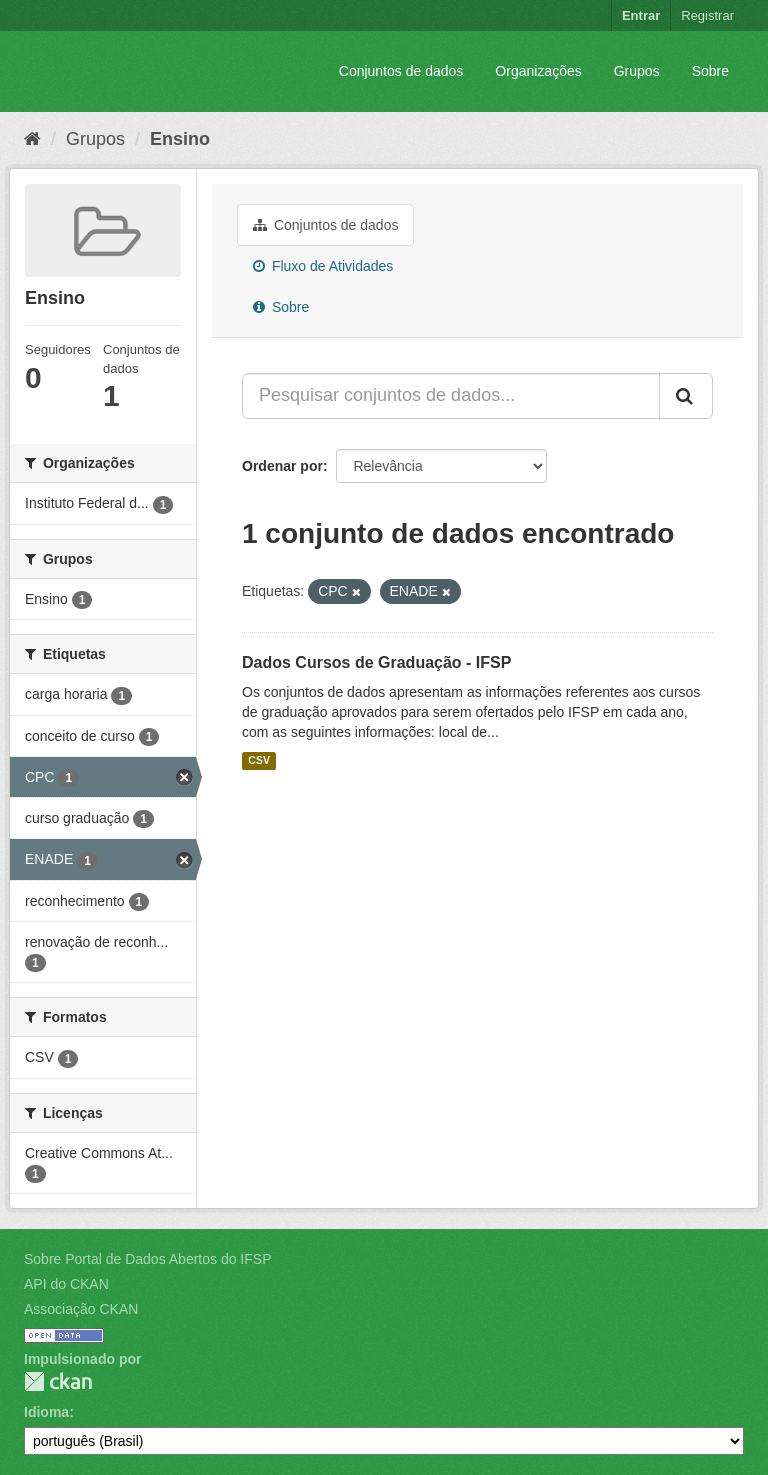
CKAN (58, 1381)
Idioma (46, 1412)
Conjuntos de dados (401, 71)
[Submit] (686, 396)
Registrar (707, 15)
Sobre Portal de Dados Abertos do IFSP (147, 1259)
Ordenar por (282, 466)
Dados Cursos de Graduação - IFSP (376, 662)
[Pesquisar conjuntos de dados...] (451, 396)
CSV (259, 761)
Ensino (180, 139)
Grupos (637, 71)
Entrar (641, 15)
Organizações (538, 71)
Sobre (710, 71)
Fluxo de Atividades (323, 266)
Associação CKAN (81, 1309)
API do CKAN (66, 1284)
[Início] (32, 139)
